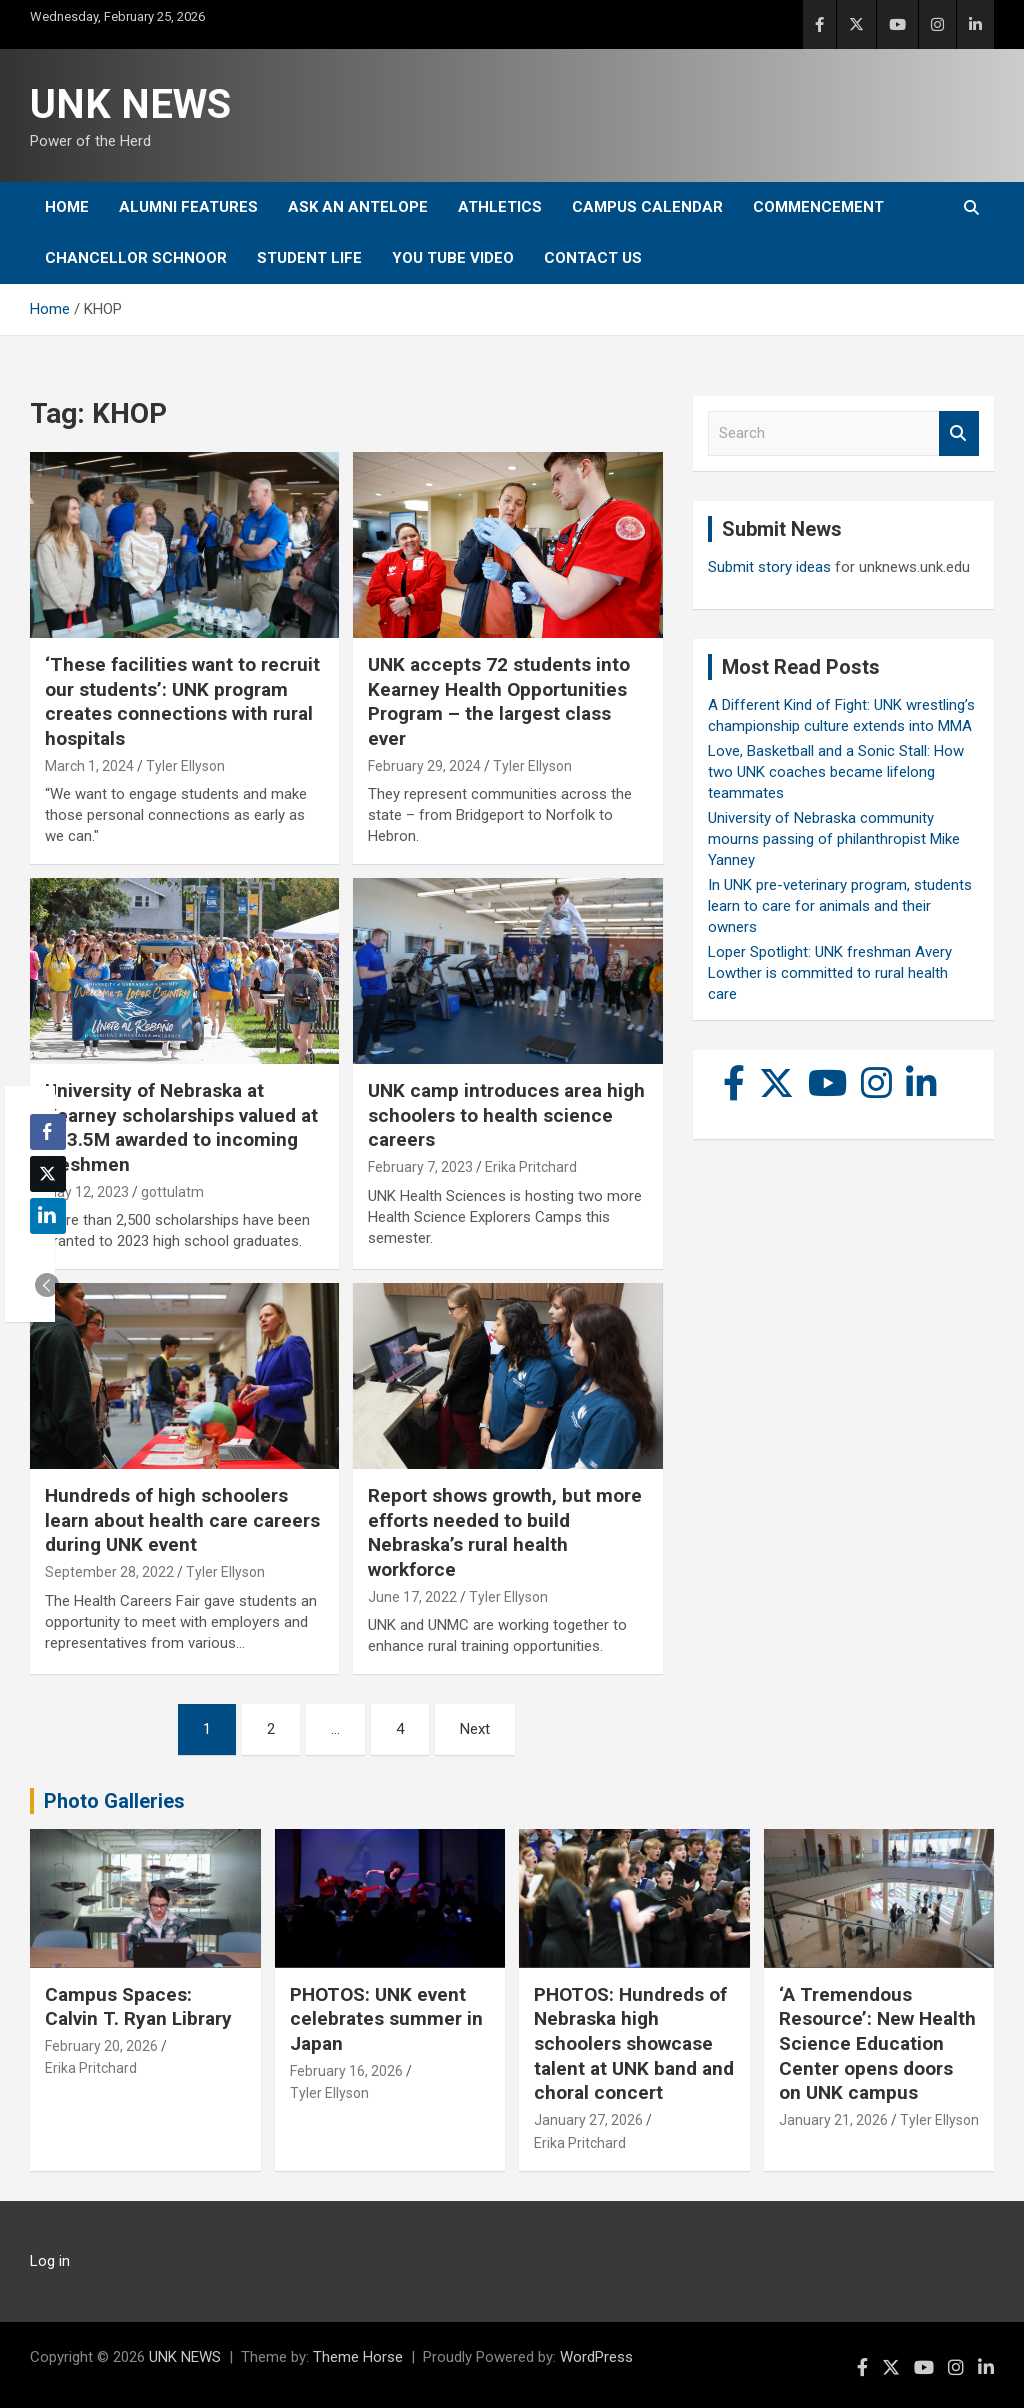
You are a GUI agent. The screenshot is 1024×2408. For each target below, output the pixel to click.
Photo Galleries (114, 1801)
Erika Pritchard (531, 1167)
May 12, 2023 (87, 1192)
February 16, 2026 (346, 2071)
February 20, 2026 (101, 2046)
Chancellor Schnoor (136, 258)
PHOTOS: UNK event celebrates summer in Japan (386, 2019)
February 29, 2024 (424, 766)
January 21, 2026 (833, 2120)
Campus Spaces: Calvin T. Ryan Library (138, 2007)
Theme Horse (358, 2357)
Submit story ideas (769, 567)
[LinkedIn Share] (48, 1216)
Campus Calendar (647, 207)
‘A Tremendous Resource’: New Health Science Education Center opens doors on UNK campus (877, 2044)
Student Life (309, 258)
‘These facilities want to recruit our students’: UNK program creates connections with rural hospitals (182, 701)
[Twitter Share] (48, 1174)
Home (67, 207)
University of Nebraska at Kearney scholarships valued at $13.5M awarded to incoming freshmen (181, 1127)
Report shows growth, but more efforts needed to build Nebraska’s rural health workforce (505, 1532)
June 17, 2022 (412, 1597)
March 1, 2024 (89, 766)
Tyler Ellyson (185, 766)
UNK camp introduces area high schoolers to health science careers (506, 1115)
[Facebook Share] (48, 1132)
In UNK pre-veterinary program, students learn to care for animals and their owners (840, 906)
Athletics (500, 207)
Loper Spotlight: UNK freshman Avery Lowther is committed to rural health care (830, 973)
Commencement (818, 207)
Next (475, 1729)
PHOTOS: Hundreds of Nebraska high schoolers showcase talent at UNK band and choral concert (634, 2044)
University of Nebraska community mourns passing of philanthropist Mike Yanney (834, 839)
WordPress (596, 2357)
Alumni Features (188, 207)
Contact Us (593, 258)
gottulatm (172, 1192)
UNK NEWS (130, 104)
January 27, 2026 (588, 2120)
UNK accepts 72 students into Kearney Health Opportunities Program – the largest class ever (499, 701)
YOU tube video (453, 258)
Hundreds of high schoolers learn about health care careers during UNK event (182, 1520)
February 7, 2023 (420, 1167)
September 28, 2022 (109, 1572)
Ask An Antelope (358, 207)
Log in (50, 2261)
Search (959, 433)
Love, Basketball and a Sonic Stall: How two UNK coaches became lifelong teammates (836, 772)
